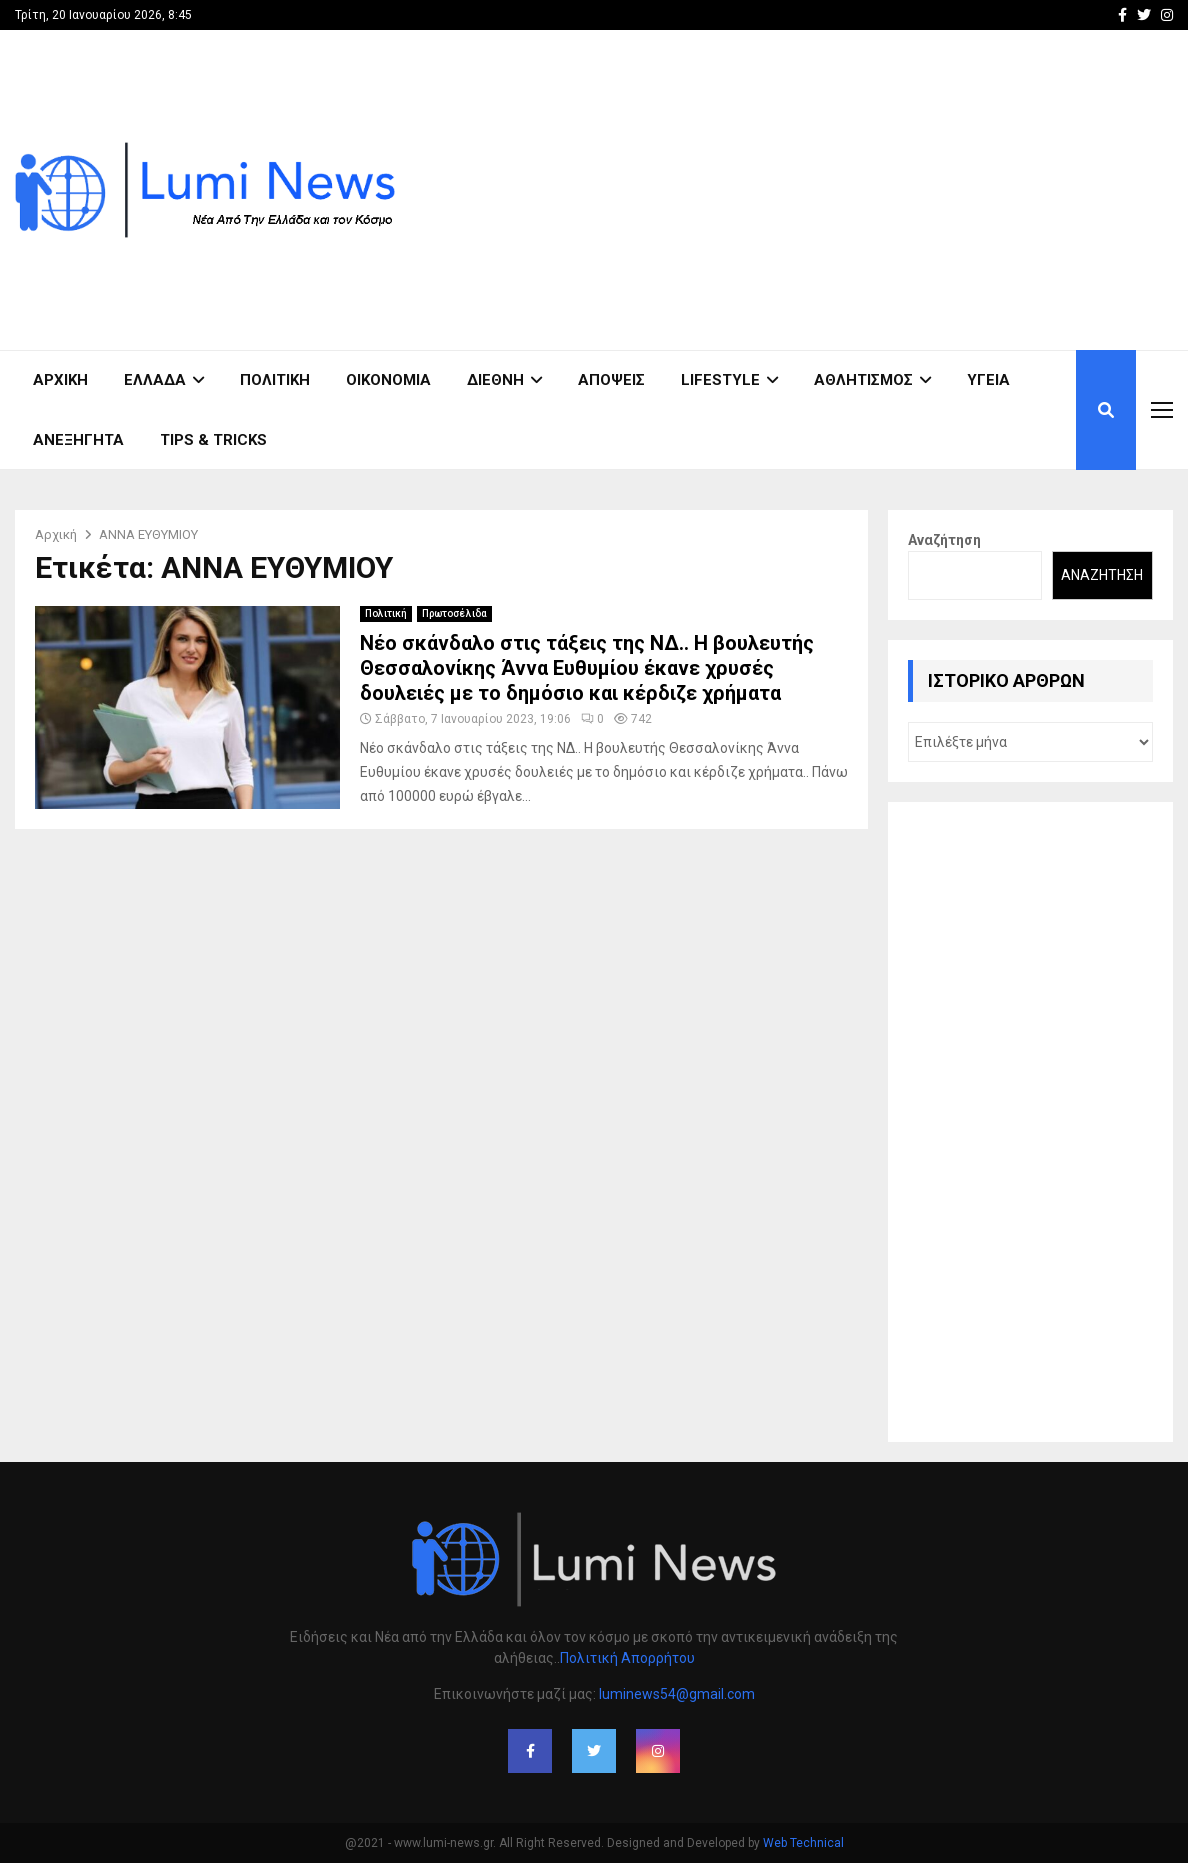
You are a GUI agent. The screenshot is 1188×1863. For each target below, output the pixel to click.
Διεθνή (495, 380)
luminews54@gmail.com (677, 1694)
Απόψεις (611, 380)
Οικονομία (388, 380)
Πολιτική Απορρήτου (627, 1658)
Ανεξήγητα (78, 440)
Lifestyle (720, 380)
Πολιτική (275, 380)
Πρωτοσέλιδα (454, 613)
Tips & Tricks (213, 440)
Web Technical (803, 1843)
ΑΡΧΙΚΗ (60, 380)
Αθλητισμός (863, 380)
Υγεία (988, 380)
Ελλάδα (155, 380)
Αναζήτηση (944, 540)
